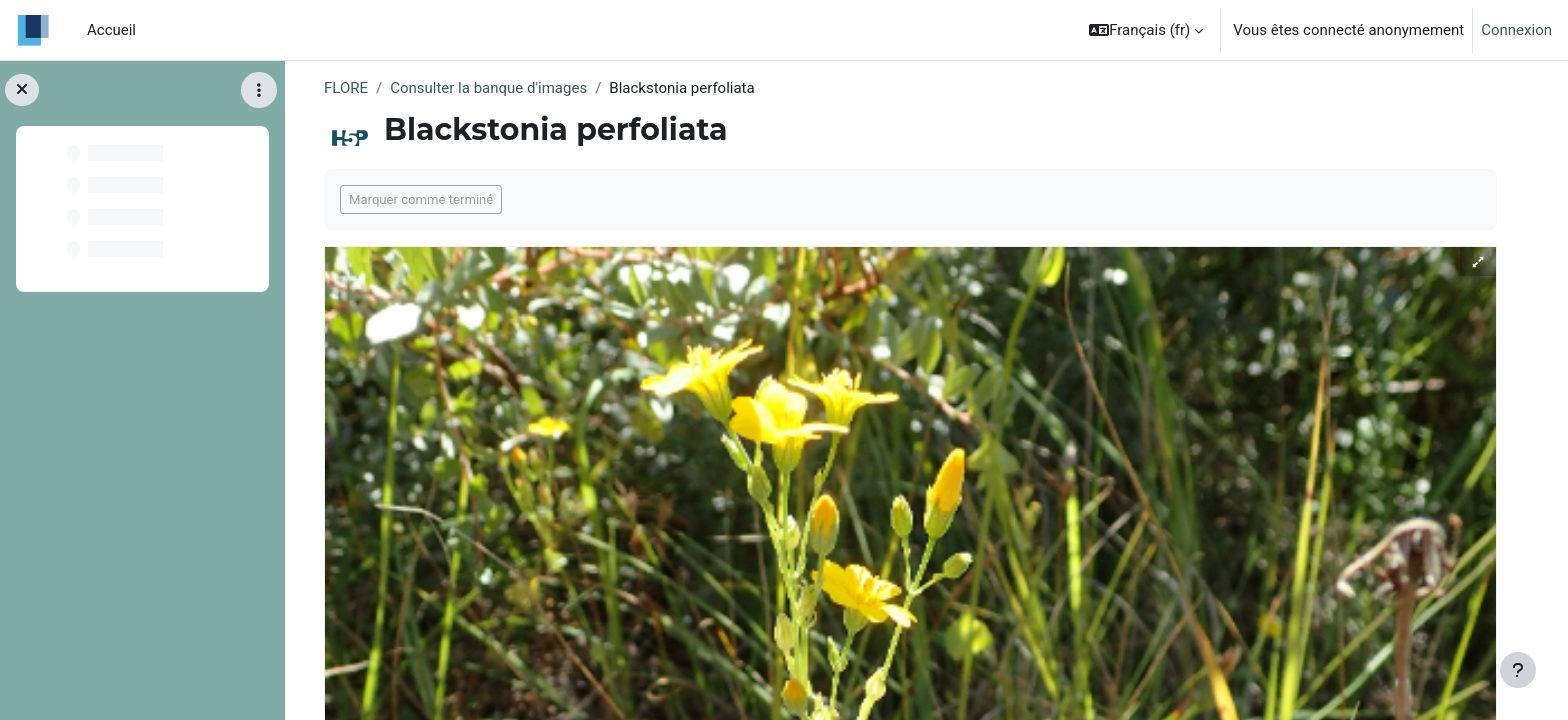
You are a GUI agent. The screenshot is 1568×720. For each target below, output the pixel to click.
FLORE (346, 88)
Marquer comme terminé (421, 199)
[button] (1146, 30)
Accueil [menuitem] (111, 30)
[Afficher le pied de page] (1518, 670)
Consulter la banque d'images (488, 88)
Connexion (1516, 30)
